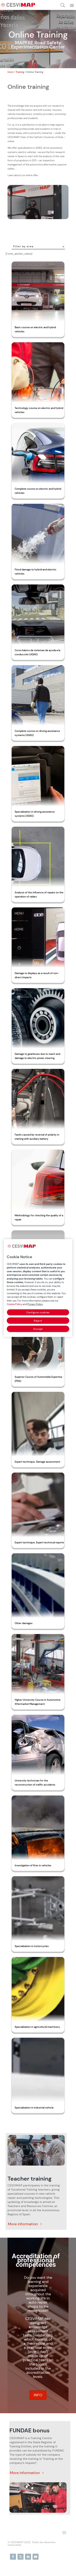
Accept (38, 1328)
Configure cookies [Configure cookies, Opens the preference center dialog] (38, 1312)
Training (20, 72)
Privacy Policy (35, 1304)
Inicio (10, 72)
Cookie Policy (14, 1304)
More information (23, 2224)
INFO (38, 2395)
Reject (38, 1320)
